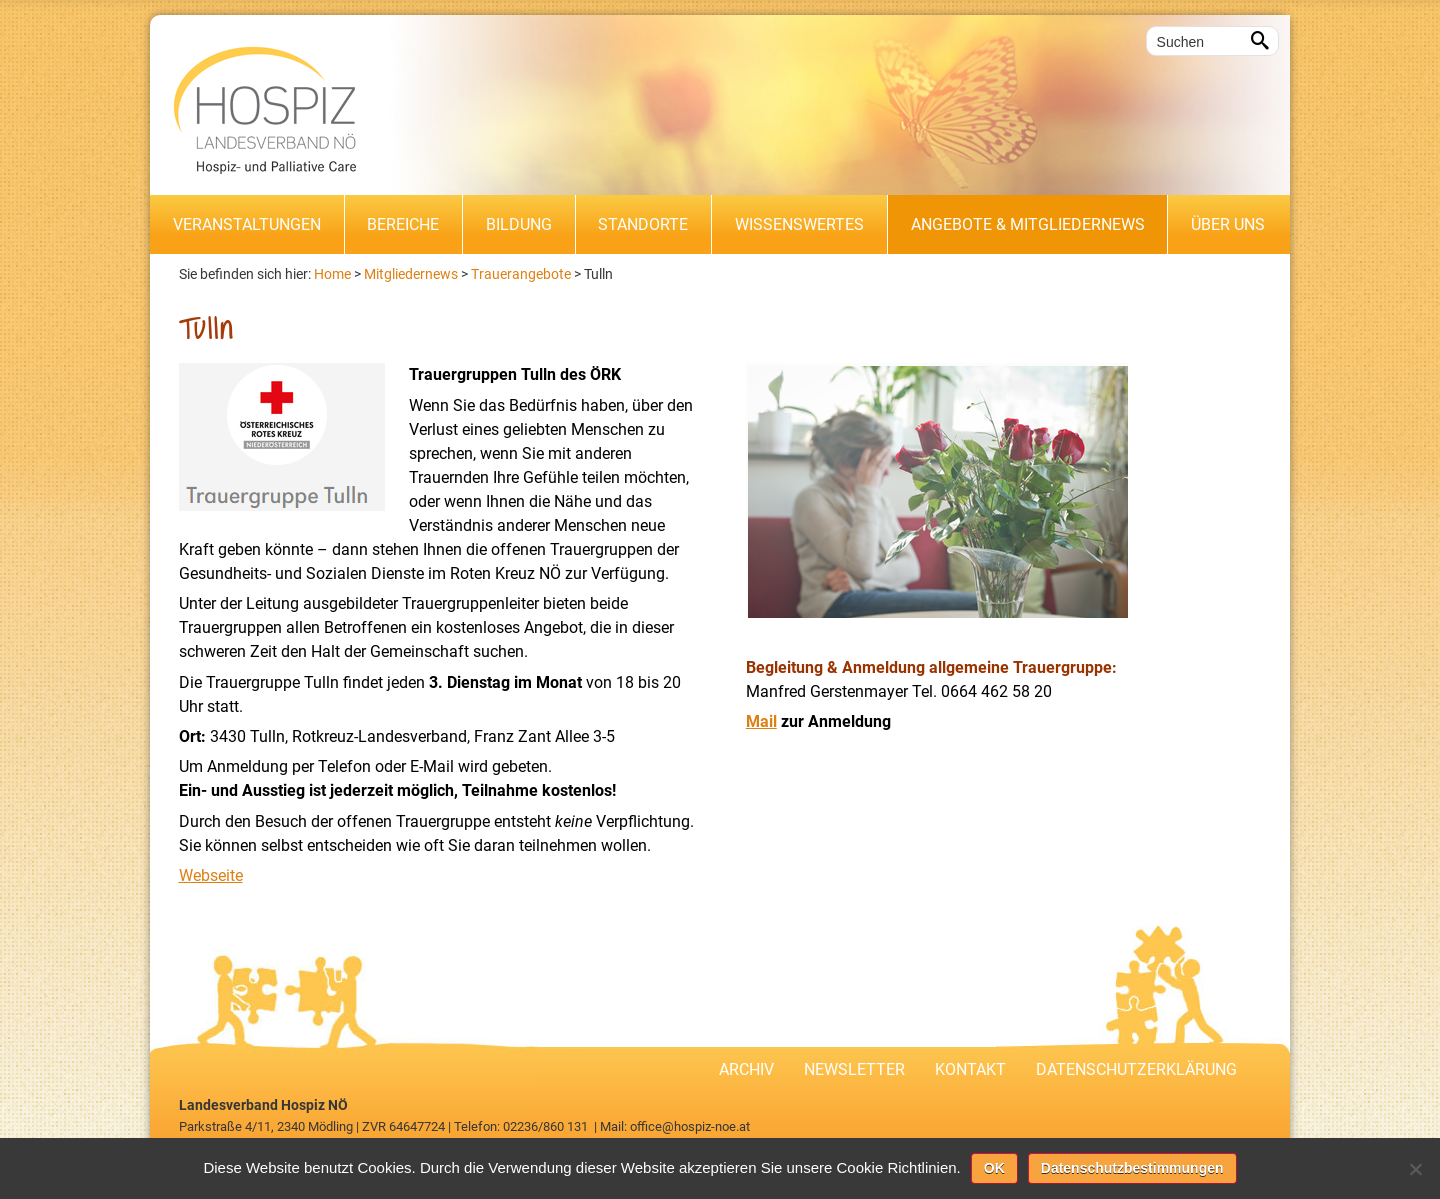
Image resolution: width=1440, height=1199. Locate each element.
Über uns (1228, 224)
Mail (761, 721)
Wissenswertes (799, 224)
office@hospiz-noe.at (690, 1126)
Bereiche (403, 224)
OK (994, 1168)
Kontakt (970, 1069)
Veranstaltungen (247, 224)
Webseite (211, 875)
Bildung (519, 224)
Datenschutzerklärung (1136, 1069)
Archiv (746, 1069)
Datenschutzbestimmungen (1132, 1168)
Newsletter (854, 1069)
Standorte (643, 224)
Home (332, 274)
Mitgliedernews (411, 274)
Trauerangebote (521, 274)
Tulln (598, 274)
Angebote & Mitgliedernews (1028, 224)
